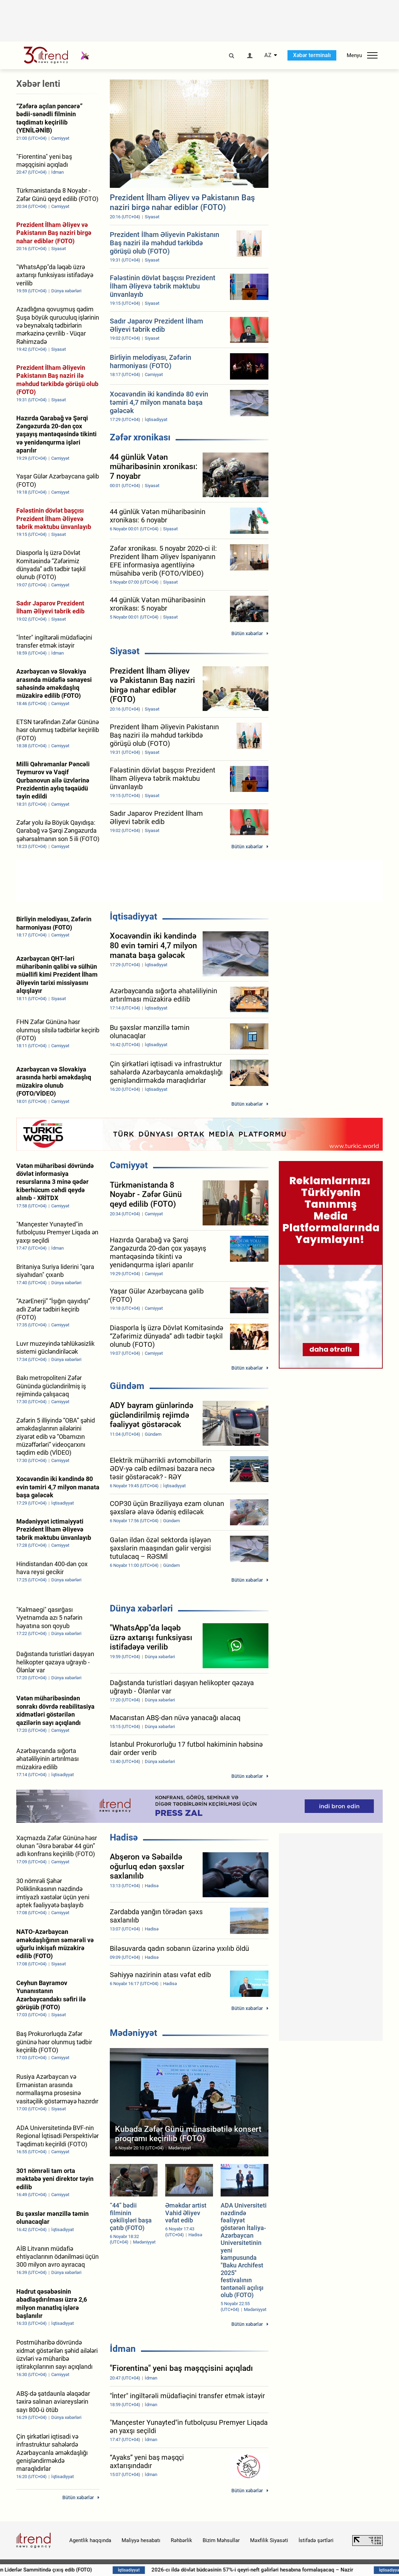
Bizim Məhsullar (221, 2540)
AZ (268, 55)
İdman (123, 2349)
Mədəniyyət (133, 2033)
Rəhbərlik (181, 2540)
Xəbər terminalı (312, 55)
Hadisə (124, 1837)
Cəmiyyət (129, 1165)
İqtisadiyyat (133, 916)
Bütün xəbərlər (247, 633)
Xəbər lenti (38, 84)
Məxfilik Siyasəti (269, 2540)
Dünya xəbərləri (141, 1608)
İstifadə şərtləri (316, 2540)
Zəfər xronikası (140, 437)
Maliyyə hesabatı (141, 2540)
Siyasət (125, 651)
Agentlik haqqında (90, 2540)
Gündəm (127, 1386)
